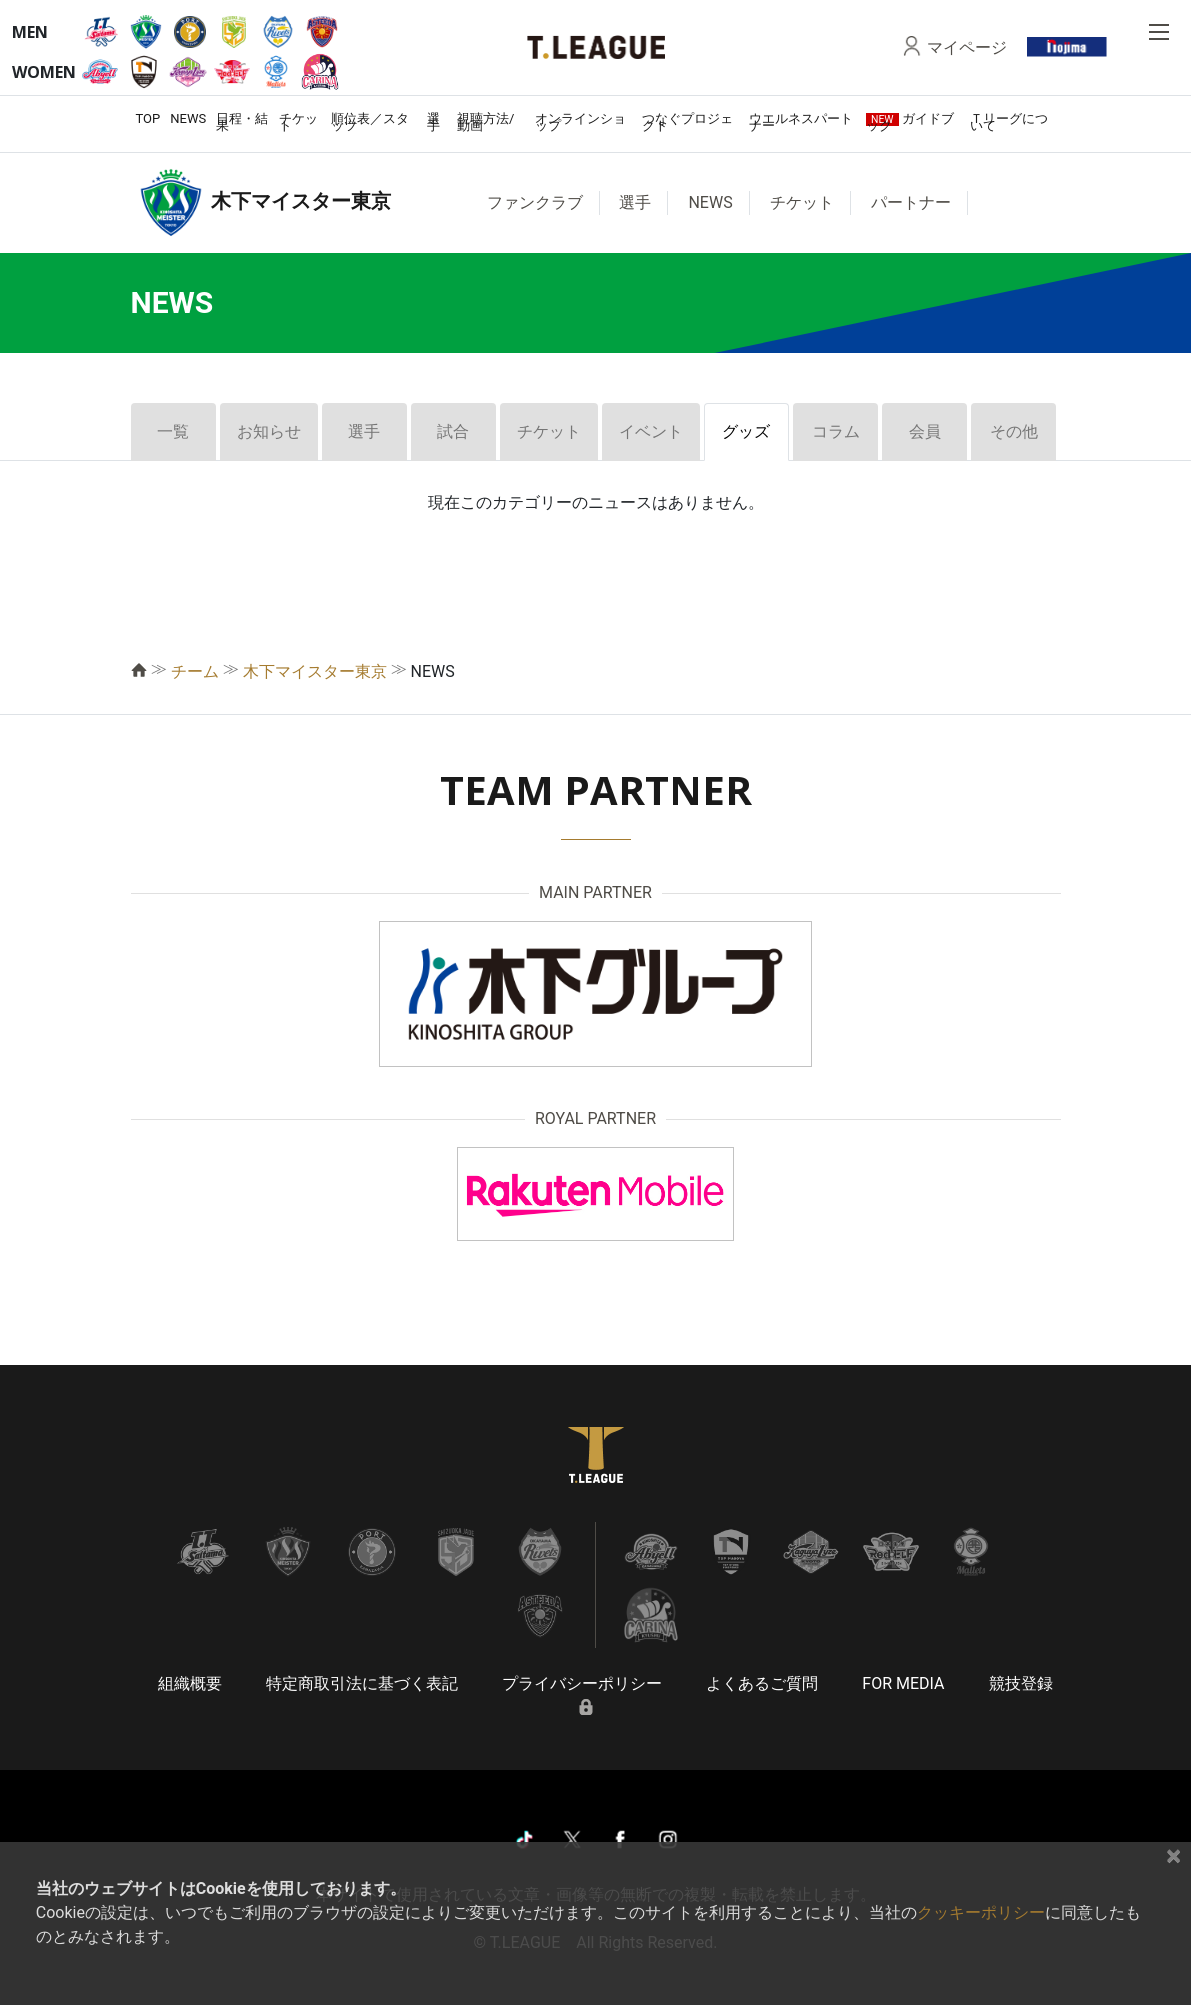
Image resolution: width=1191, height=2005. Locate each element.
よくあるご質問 (762, 1683)
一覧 (173, 431)
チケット (298, 122)
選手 (433, 122)
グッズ (746, 431)
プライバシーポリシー (582, 1683)
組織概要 (190, 1683)
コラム (836, 431)
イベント (651, 431)
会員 (925, 431)
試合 (453, 431)
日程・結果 (242, 122)
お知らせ (269, 431)
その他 (1014, 431)
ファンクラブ (535, 202)
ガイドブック (910, 122)
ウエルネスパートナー (801, 122)
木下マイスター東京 (315, 671)
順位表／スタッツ (370, 122)
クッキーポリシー (981, 1912)
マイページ (967, 47)
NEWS (188, 118)
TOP (148, 118)
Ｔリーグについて (1009, 122)
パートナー (911, 202)
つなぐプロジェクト (687, 122)
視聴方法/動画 (485, 122)
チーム (195, 671)
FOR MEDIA (903, 1683)
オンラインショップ (580, 122)
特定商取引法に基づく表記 (362, 1683)
